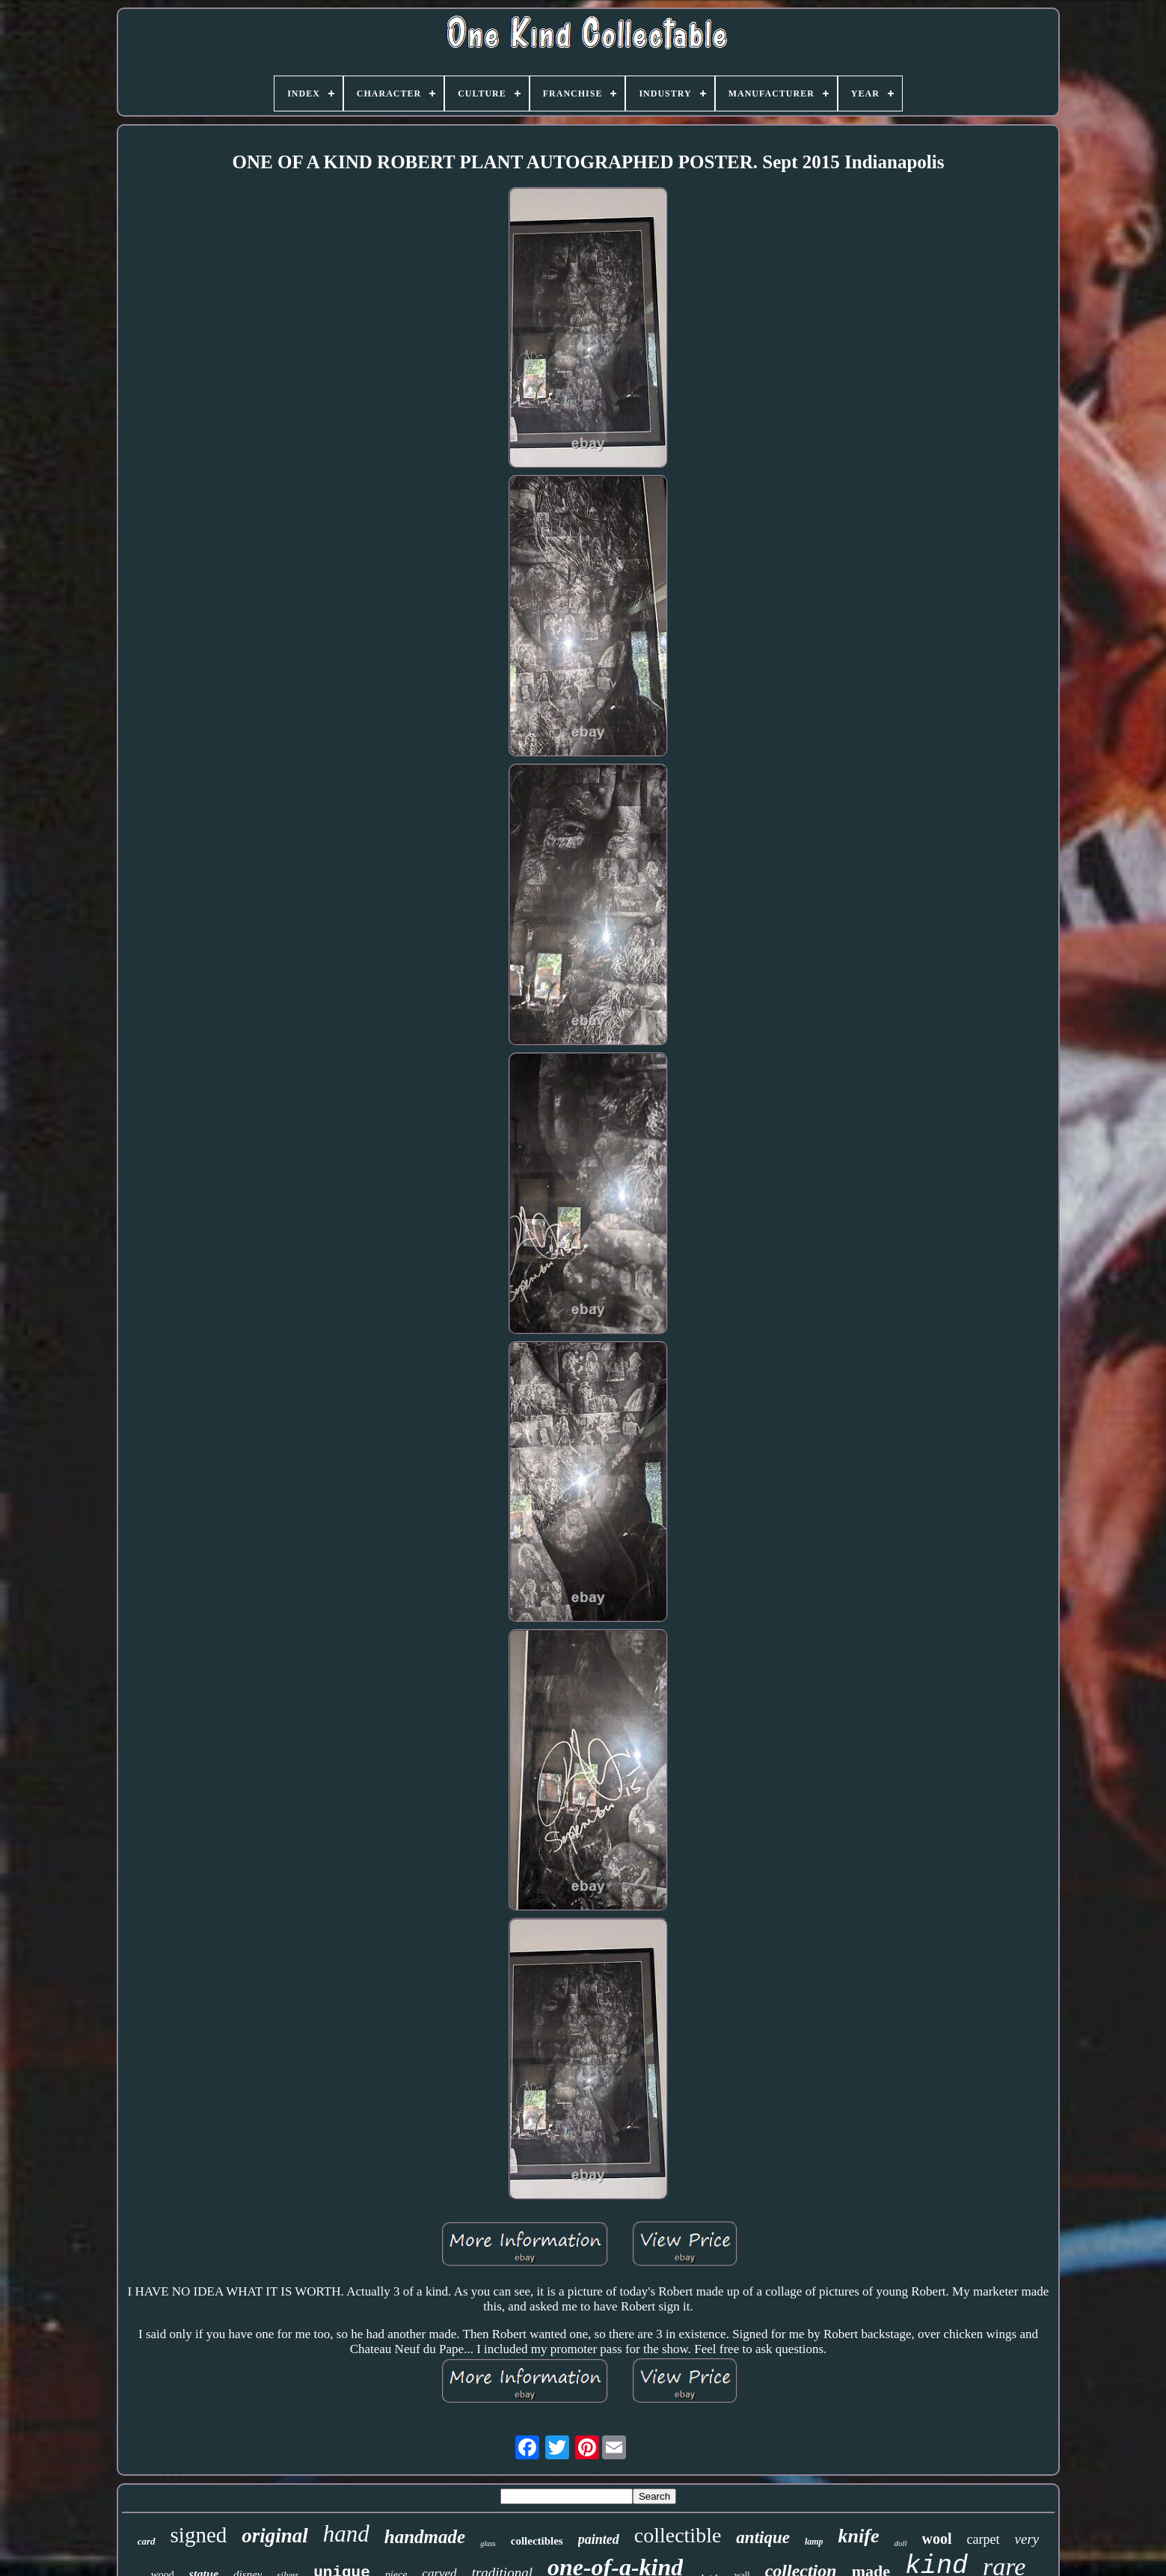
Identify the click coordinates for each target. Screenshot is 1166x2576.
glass (488, 2543)
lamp (814, 2541)
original (275, 2535)
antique (763, 2537)
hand (346, 2534)
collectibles (537, 2541)
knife (859, 2536)
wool (937, 2538)
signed (199, 2535)
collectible (678, 2535)
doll (900, 2543)
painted (598, 2539)
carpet (983, 2539)
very (1027, 2539)
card (147, 2541)
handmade (424, 2537)
